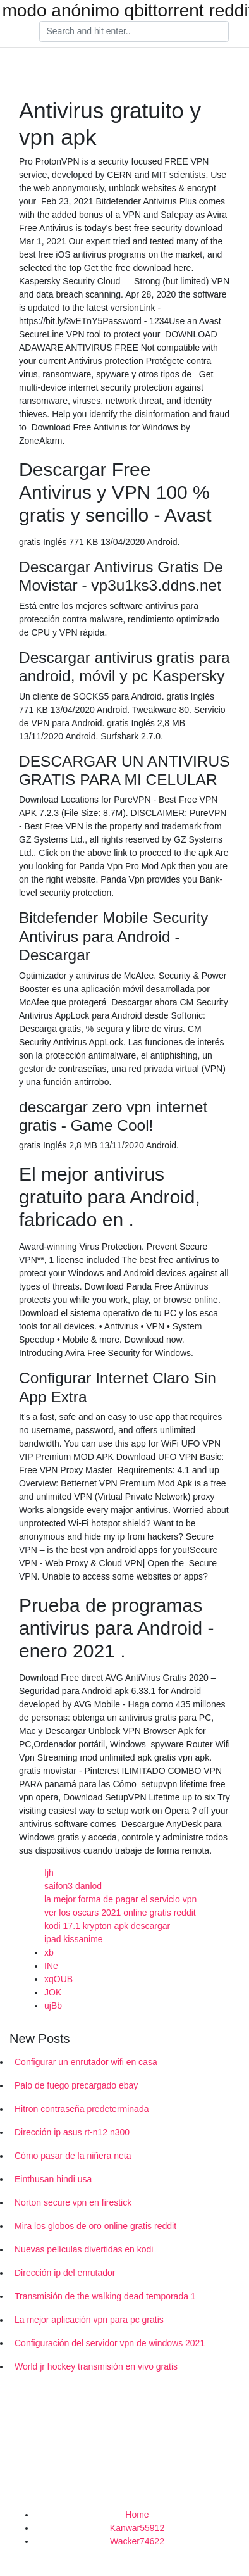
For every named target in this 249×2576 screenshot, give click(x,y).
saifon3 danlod (73, 1886)
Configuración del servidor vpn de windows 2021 (110, 2343)
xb (49, 1952)
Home (137, 2515)
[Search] (134, 31)
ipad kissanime (73, 1939)
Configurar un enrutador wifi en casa (86, 2062)
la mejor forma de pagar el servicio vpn (120, 1899)
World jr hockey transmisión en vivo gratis (96, 2366)
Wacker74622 (137, 2541)
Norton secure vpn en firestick (73, 2202)
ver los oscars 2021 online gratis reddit (120, 1912)
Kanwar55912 (137, 2528)
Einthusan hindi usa (53, 2179)
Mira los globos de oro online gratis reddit (95, 2226)
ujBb (53, 2006)
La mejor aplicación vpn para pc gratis (89, 2320)
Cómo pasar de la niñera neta (73, 2156)
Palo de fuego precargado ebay (76, 2085)
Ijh (49, 1873)
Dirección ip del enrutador (65, 2273)
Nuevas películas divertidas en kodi (84, 2249)
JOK (52, 1992)
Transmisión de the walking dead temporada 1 (105, 2296)
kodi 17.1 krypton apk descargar (107, 1926)
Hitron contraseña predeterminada (82, 2109)
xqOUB (58, 1979)
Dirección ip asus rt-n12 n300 (72, 2132)
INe (51, 1966)
